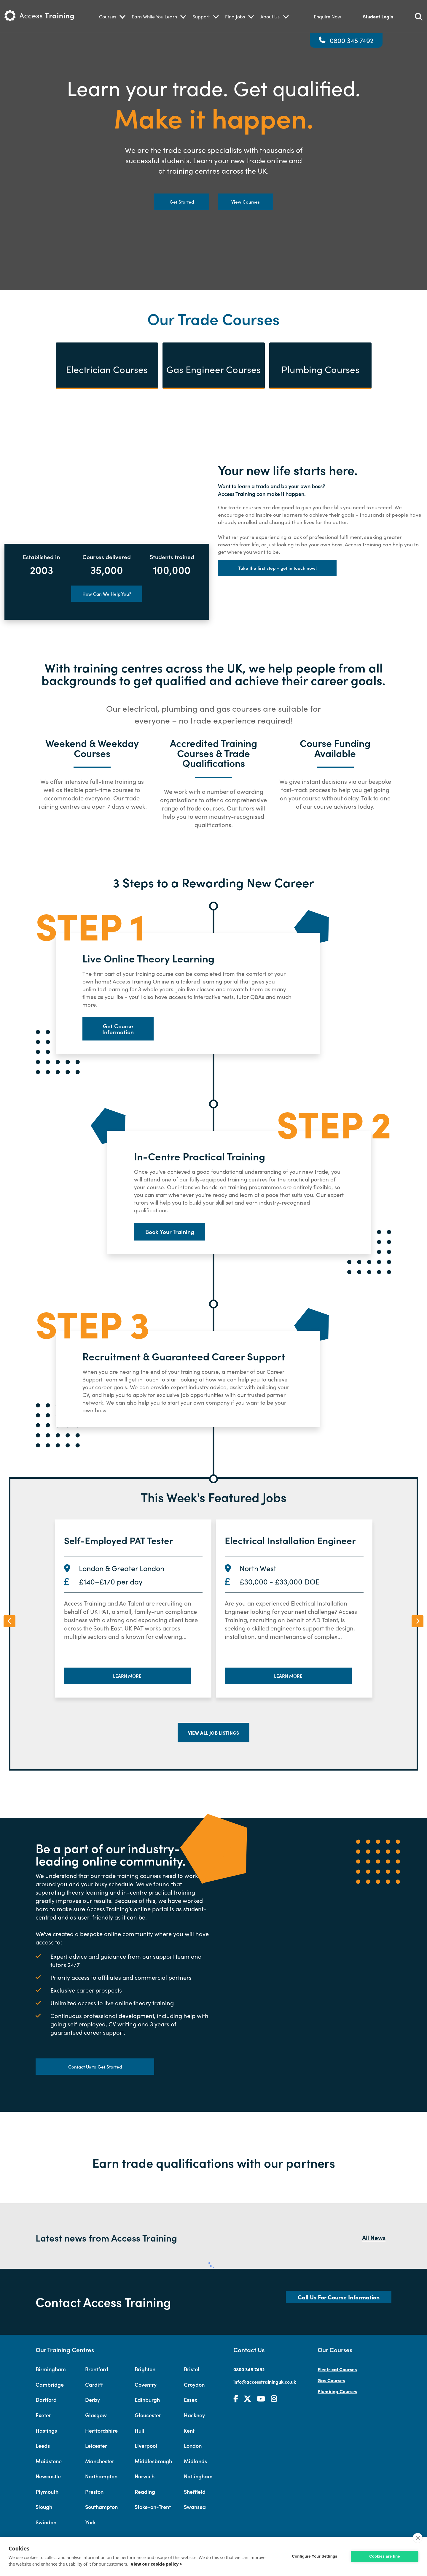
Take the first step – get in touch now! (277, 568)
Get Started (182, 202)
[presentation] (9, 1621)
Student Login (378, 16)
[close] (418, 2538)
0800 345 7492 (352, 40)
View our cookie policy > (156, 2564)
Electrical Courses (337, 2369)
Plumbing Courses (337, 2391)
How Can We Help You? (106, 594)
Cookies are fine (384, 2556)
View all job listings (213, 1732)
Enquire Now (327, 16)
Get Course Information (118, 1028)
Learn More (127, 1676)
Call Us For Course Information (339, 2297)
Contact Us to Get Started (95, 2066)
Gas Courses (331, 2380)
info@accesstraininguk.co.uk (264, 2381)
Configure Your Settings (314, 2556)
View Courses (245, 202)
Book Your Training (169, 1231)
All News (373, 2237)
